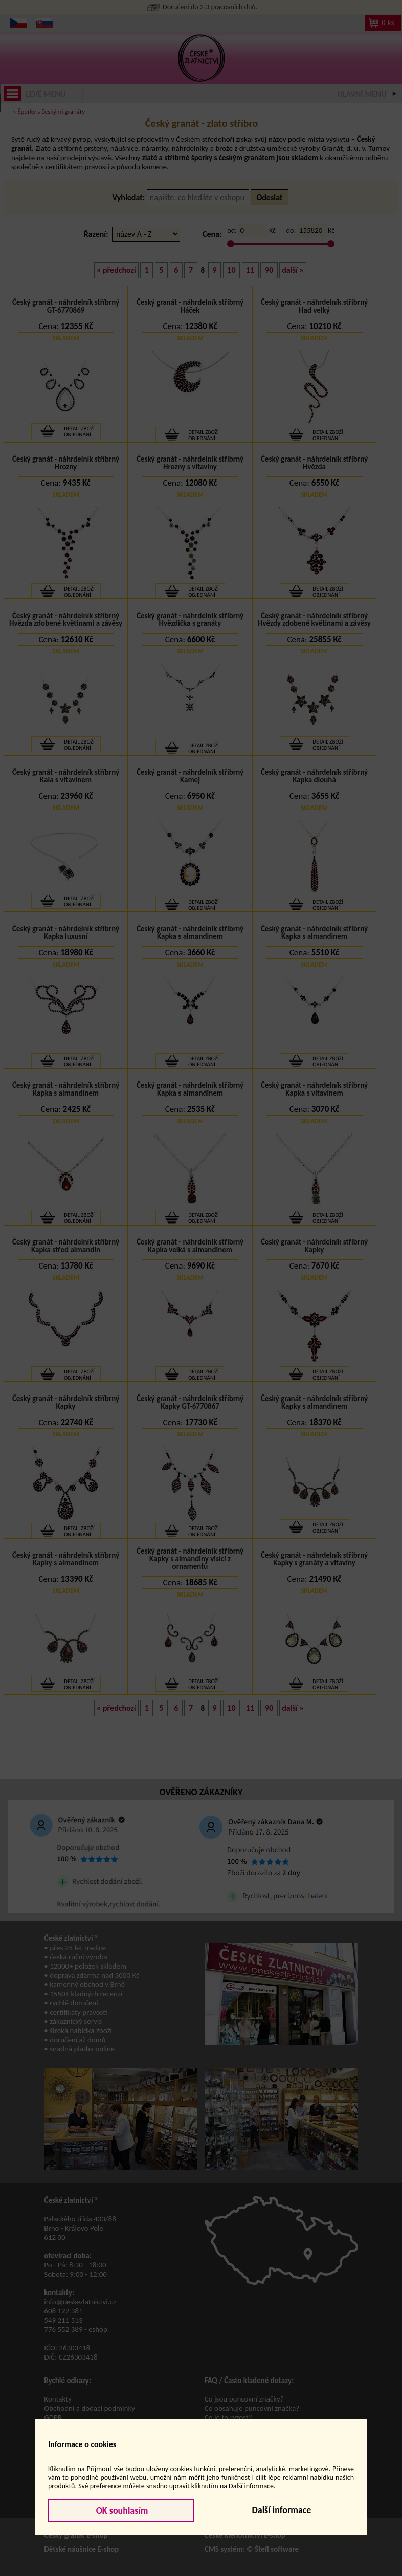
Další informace (281, 2510)
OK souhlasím (121, 2510)
